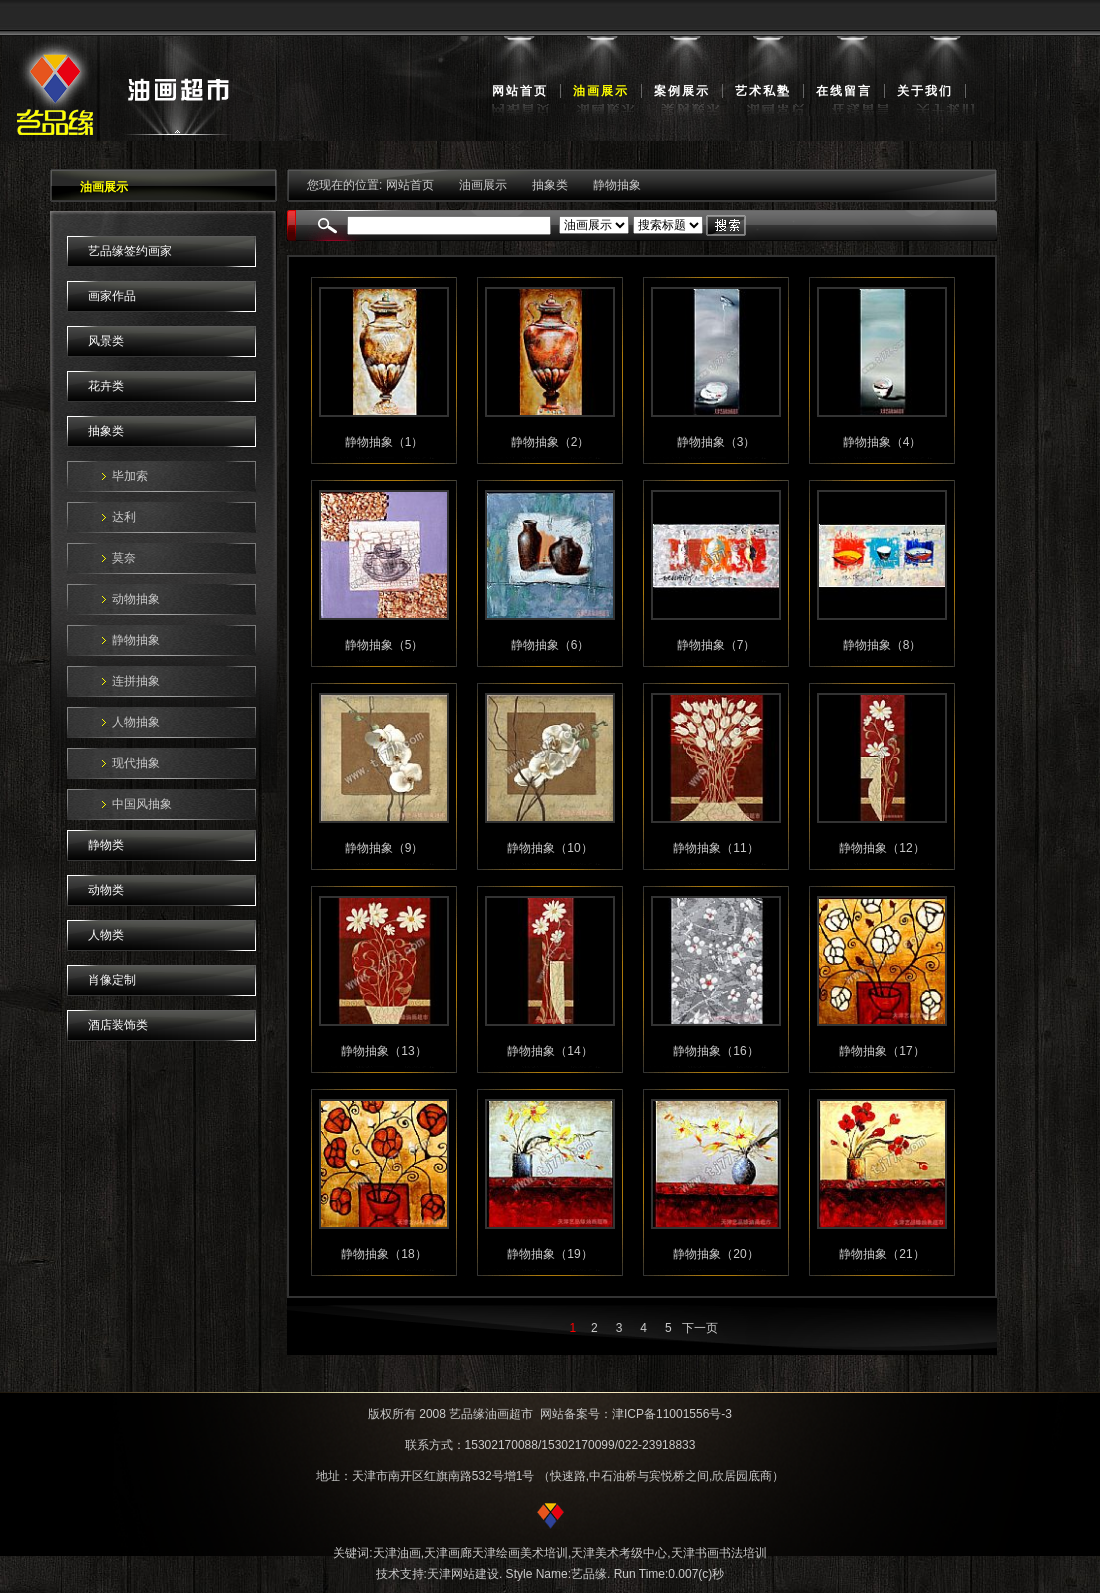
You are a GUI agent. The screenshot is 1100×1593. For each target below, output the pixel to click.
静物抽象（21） (881, 1254)
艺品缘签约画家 (130, 251)
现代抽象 (136, 763)
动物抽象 (136, 599)
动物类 (106, 890)
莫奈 (124, 558)
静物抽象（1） (384, 442)
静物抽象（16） (715, 1051)
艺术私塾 (763, 91)
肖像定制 (112, 980)
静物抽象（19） (549, 1254)
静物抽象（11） (715, 848)
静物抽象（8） (882, 645)
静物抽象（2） (550, 442)
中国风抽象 (142, 804)
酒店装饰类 (118, 1025)
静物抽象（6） (550, 645)
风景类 (106, 341)
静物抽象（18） (383, 1254)
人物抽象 (136, 722)
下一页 (700, 1328)
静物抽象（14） (549, 1051)
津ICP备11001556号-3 (672, 1414)
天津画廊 (448, 1553)
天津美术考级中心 (619, 1553)
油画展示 (601, 91)
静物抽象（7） (716, 645)
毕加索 (130, 476)
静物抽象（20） (715, 1254)
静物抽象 (136, 640)
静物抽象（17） (881, 1051)
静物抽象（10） (549, 848)
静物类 (106, 845)
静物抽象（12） (881, 848)
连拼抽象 (136, 681)
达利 (124, 517)
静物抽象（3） (716, 442)
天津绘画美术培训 (520, 1553)
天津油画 (397, 1553)
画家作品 (112, 296)
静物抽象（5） (384, 645)
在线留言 (844, 91)
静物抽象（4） (882, 442)
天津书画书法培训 (719, 1553)
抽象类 (106, 431)
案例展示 (682, 91)
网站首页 (520, 91)
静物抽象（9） (384, 848)
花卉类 (106, 386)
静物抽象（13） (383, 1051)
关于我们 (925, 91)
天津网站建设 (463, 1574)
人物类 (106, 935)
